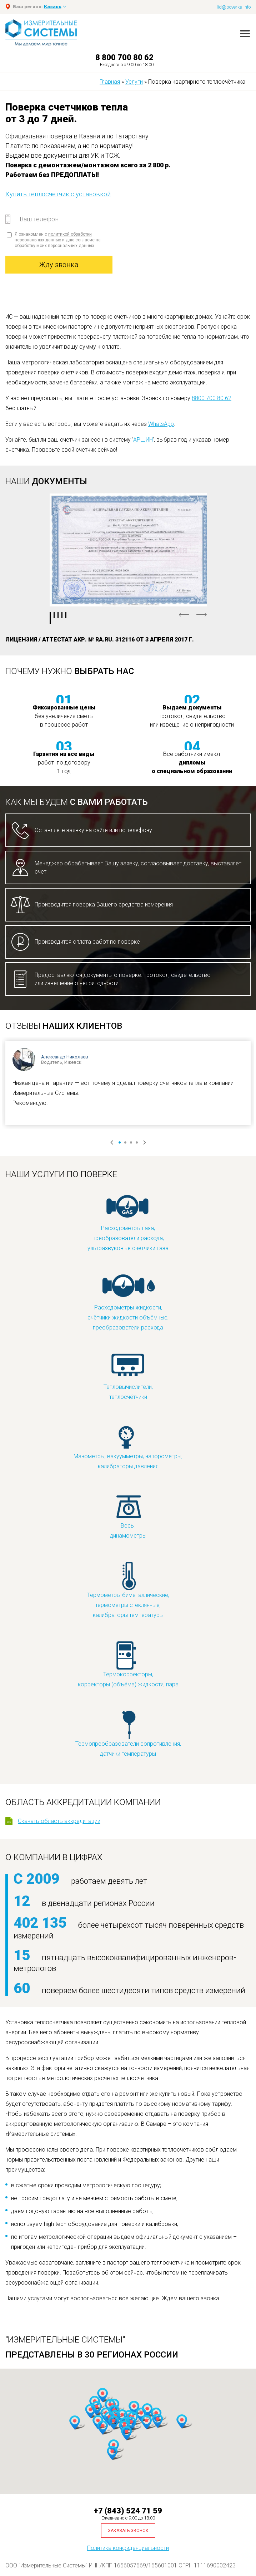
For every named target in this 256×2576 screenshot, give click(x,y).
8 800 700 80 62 (124, 57)
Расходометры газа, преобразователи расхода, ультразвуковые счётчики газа (128, 1223)
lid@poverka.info (234, 7)
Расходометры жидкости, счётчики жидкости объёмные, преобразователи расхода (128, 1302)
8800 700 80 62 (211, 398)
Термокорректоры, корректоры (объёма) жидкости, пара (128, 1664)
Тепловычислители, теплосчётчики (128, 1376)
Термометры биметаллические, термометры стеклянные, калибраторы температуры (128, 1589)
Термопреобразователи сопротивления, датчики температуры (128, 1733)
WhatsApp (161, 424)
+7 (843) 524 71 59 (128, 2510)
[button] (146, 2422)
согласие (85, 239)
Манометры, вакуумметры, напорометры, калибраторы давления (128, 1446)
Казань (52, 6)
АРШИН (143, 439)
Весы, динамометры (128, 1515)
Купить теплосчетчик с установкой (58, 194)
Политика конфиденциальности (128, 2548)
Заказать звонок (128, 2530)
